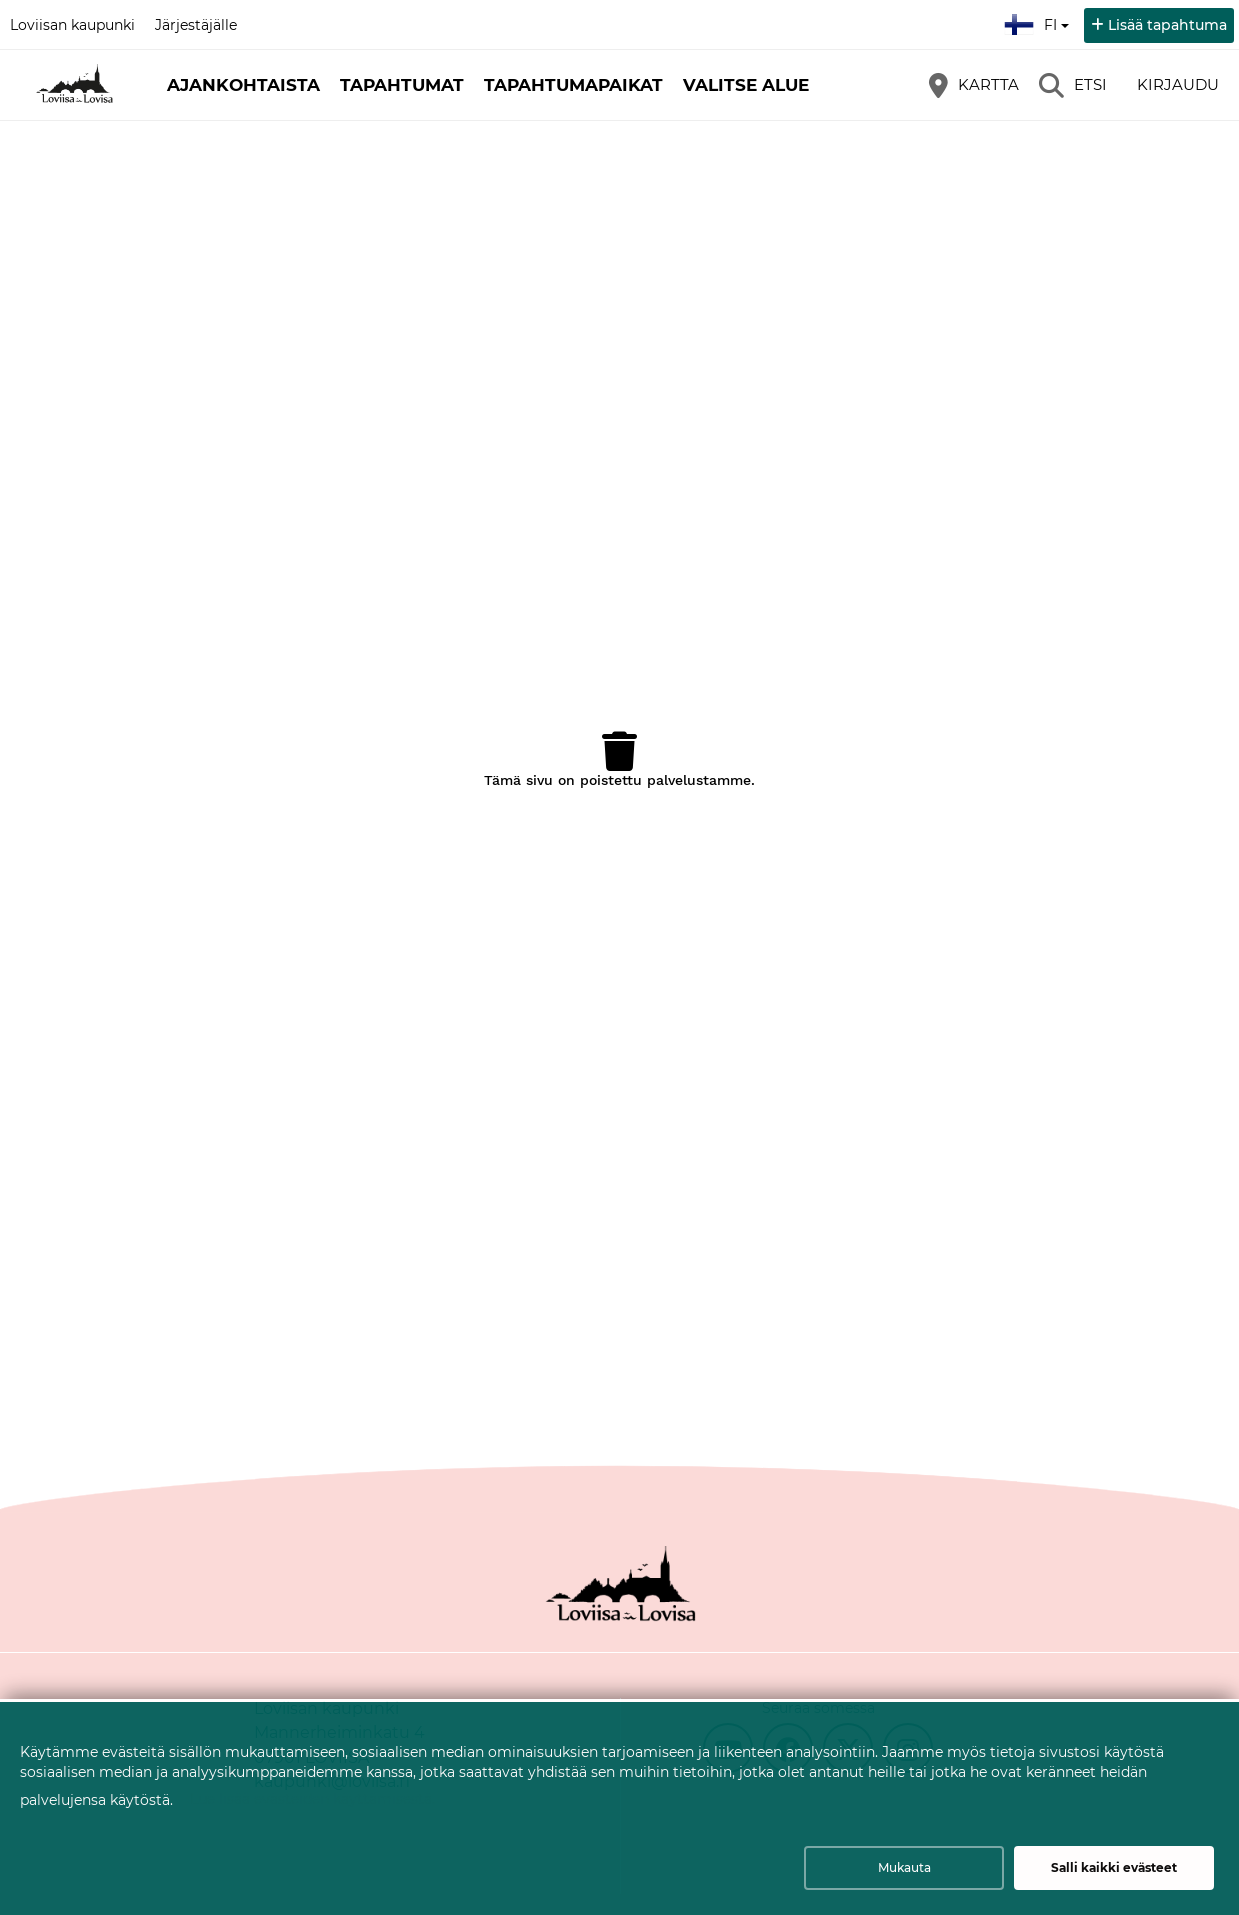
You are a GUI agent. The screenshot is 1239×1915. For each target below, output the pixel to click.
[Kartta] (974, 85)
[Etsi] (1073, 85)
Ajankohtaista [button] (243, 85)
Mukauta (904, 1867)
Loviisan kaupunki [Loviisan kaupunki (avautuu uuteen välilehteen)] (72, 25)
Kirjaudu (1178, 84)
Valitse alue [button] (746, 85)
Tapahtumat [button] (402, 85)
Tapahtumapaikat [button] (573, 85)
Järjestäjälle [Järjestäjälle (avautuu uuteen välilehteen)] (196, 25)
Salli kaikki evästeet (1114, 1867)
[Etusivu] (75, 85)
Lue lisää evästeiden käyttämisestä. (312, 1799)
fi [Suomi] (1039, 22)
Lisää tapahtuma (1167, 25)
